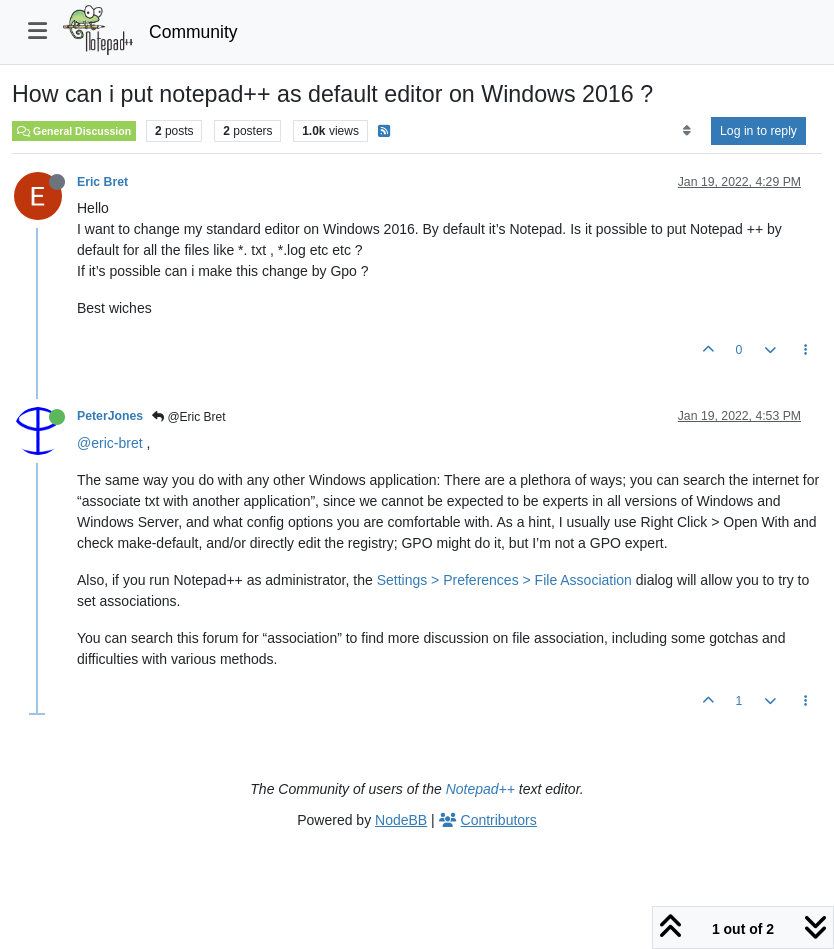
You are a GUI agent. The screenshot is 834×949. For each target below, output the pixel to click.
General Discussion (74, 131)
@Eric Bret (189, 417)
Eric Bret (102, 182)
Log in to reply (758, 131)
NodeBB (401, 820)
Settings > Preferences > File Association (504, 580)
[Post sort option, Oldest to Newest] (686, 131)
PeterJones (110, 416)
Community (193, 32)
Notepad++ (480, 789)
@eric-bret (110, 443)
